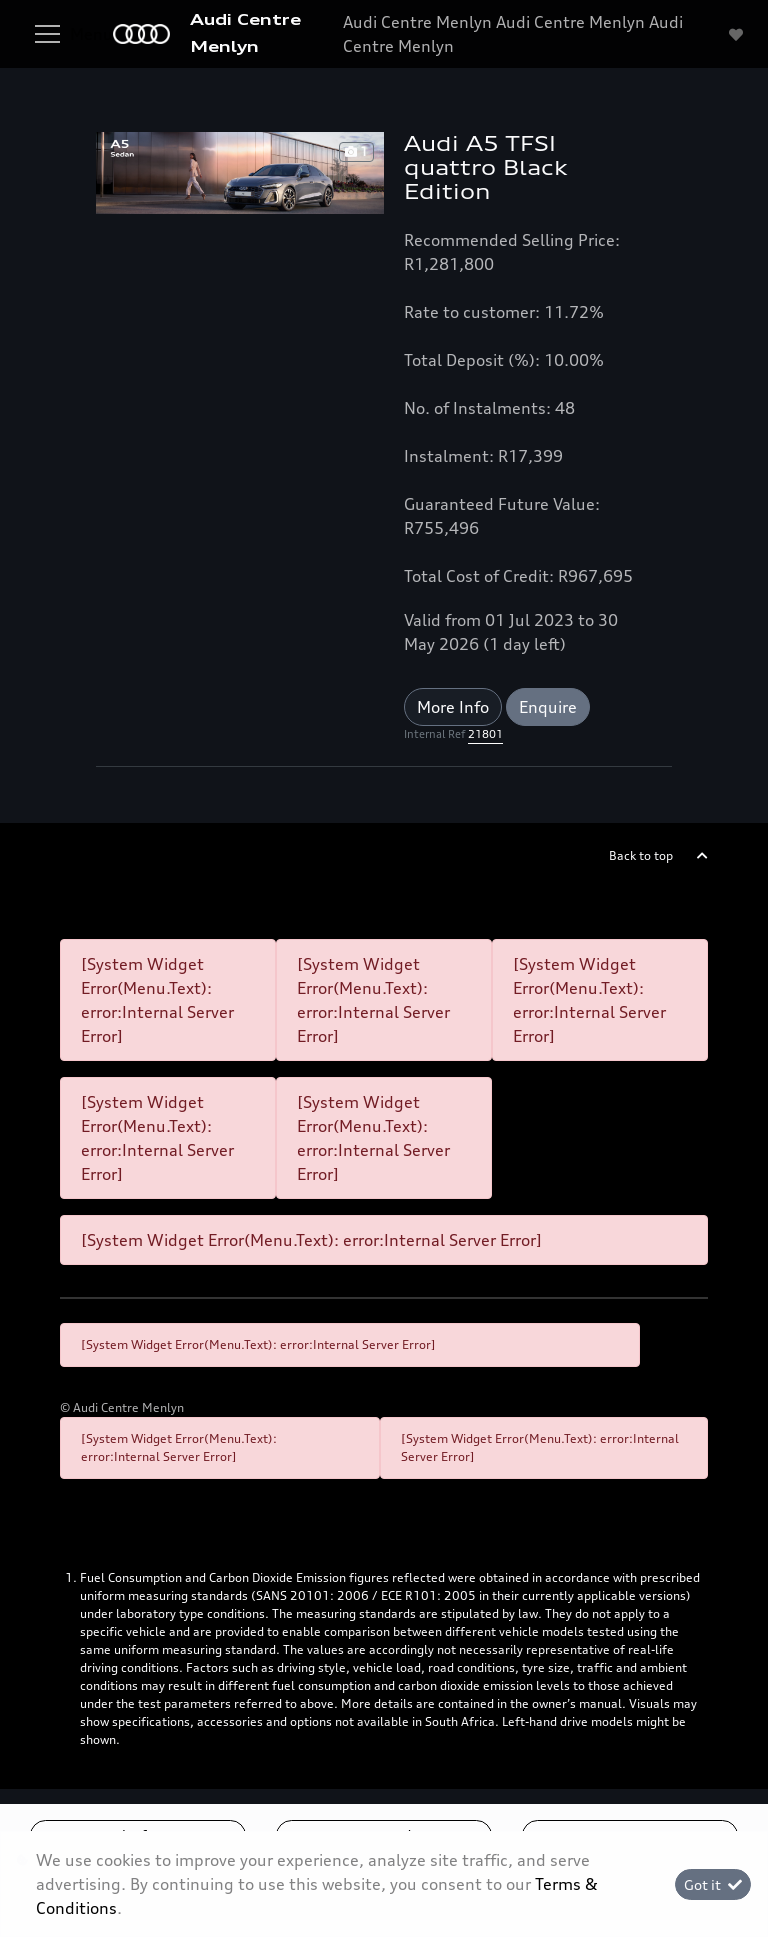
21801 (485, 734)
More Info (453, 707)
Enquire (548, 707)
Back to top (641, 855)
